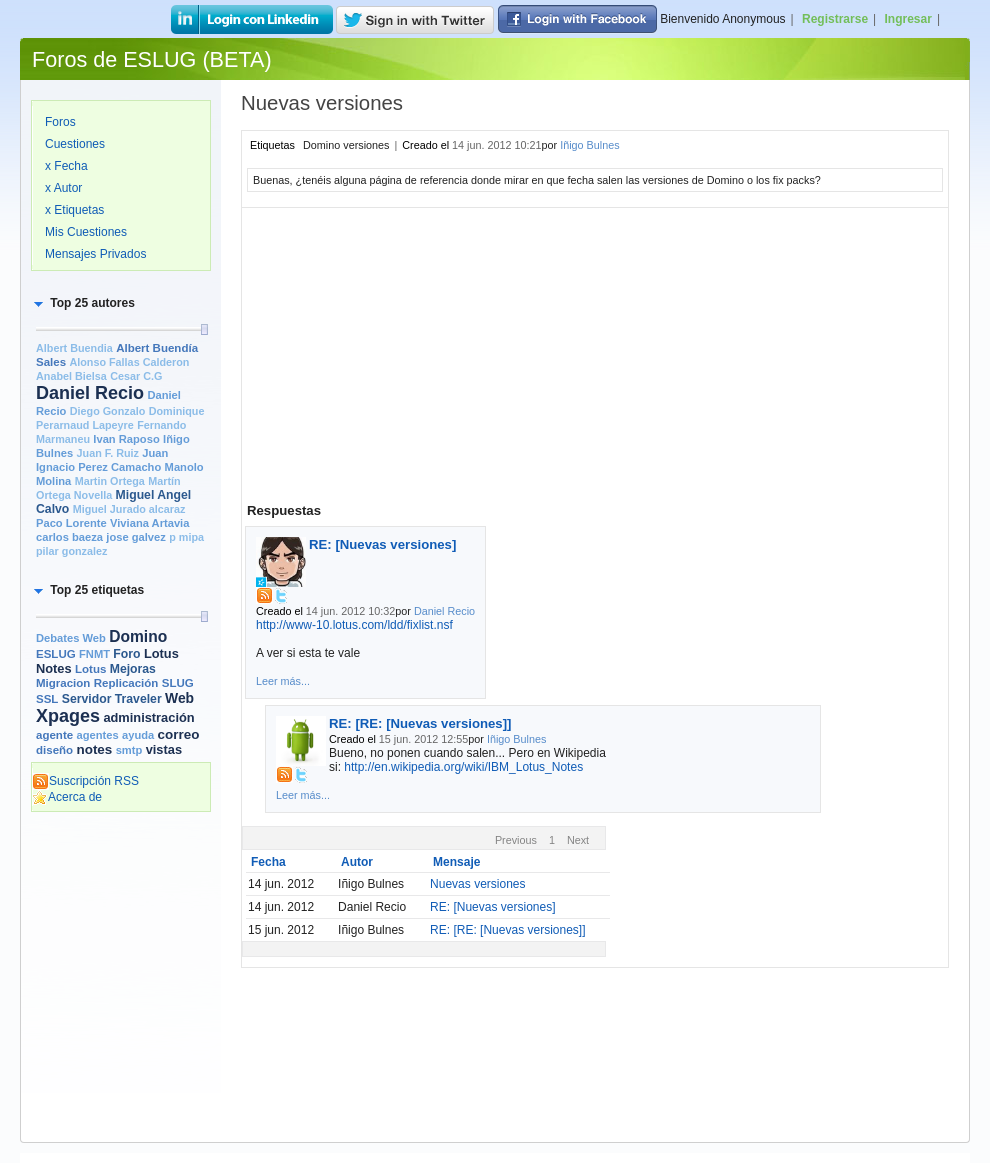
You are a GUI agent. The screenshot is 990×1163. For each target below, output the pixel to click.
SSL (47, 699)
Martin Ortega (110, 481)
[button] (83, 303)
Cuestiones (75, 144)
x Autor (63, 188)
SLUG (178, 683)
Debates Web (71, 638)
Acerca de (67, 797)
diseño (54, 750)
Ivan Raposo (126, 439)
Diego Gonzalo (108, 411)
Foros (60, 122)
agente (54, 735)
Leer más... (283, 681)
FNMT (94, 654)
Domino (138, 636)
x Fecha (66, 166)
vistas (164, 749)
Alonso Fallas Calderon (129, 362)
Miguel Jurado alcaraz (129, 509)
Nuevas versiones (477, 884)
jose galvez (136, 537)
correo (179, 734)
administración (148, 717)
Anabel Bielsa (71, 376)
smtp (129, 750)
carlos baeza (69, 537)
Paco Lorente (71, 523)
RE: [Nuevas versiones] (382, 544)
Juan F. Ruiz (108, 453)
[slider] (204, 329)
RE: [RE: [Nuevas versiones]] (420, 723)
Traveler (138, 699)
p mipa (186, 537)
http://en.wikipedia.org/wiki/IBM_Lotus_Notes (463, 767)
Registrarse (835, 19)
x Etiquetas (74, 210)
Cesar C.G (136, 376)
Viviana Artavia (149, 523)
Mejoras (133, 669)
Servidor (87, 699)
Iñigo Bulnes (589, 145)
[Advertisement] (121, 902)
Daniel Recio (90, 393)
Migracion (63, 683)
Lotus (90, 669)
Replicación (126, 683)
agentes (97, 735)
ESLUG (56, 654)
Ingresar (908, 19)
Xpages (68, 716)
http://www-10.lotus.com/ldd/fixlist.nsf (354, 625)
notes (94, 749)
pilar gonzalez (71, 551)
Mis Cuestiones (86, 232)
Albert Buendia (74, 348)
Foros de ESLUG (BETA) (152, 59)
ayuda (138, 735)
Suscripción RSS (85, 781)
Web (179, 698)
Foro (126, 654)
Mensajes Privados (95, 254)
